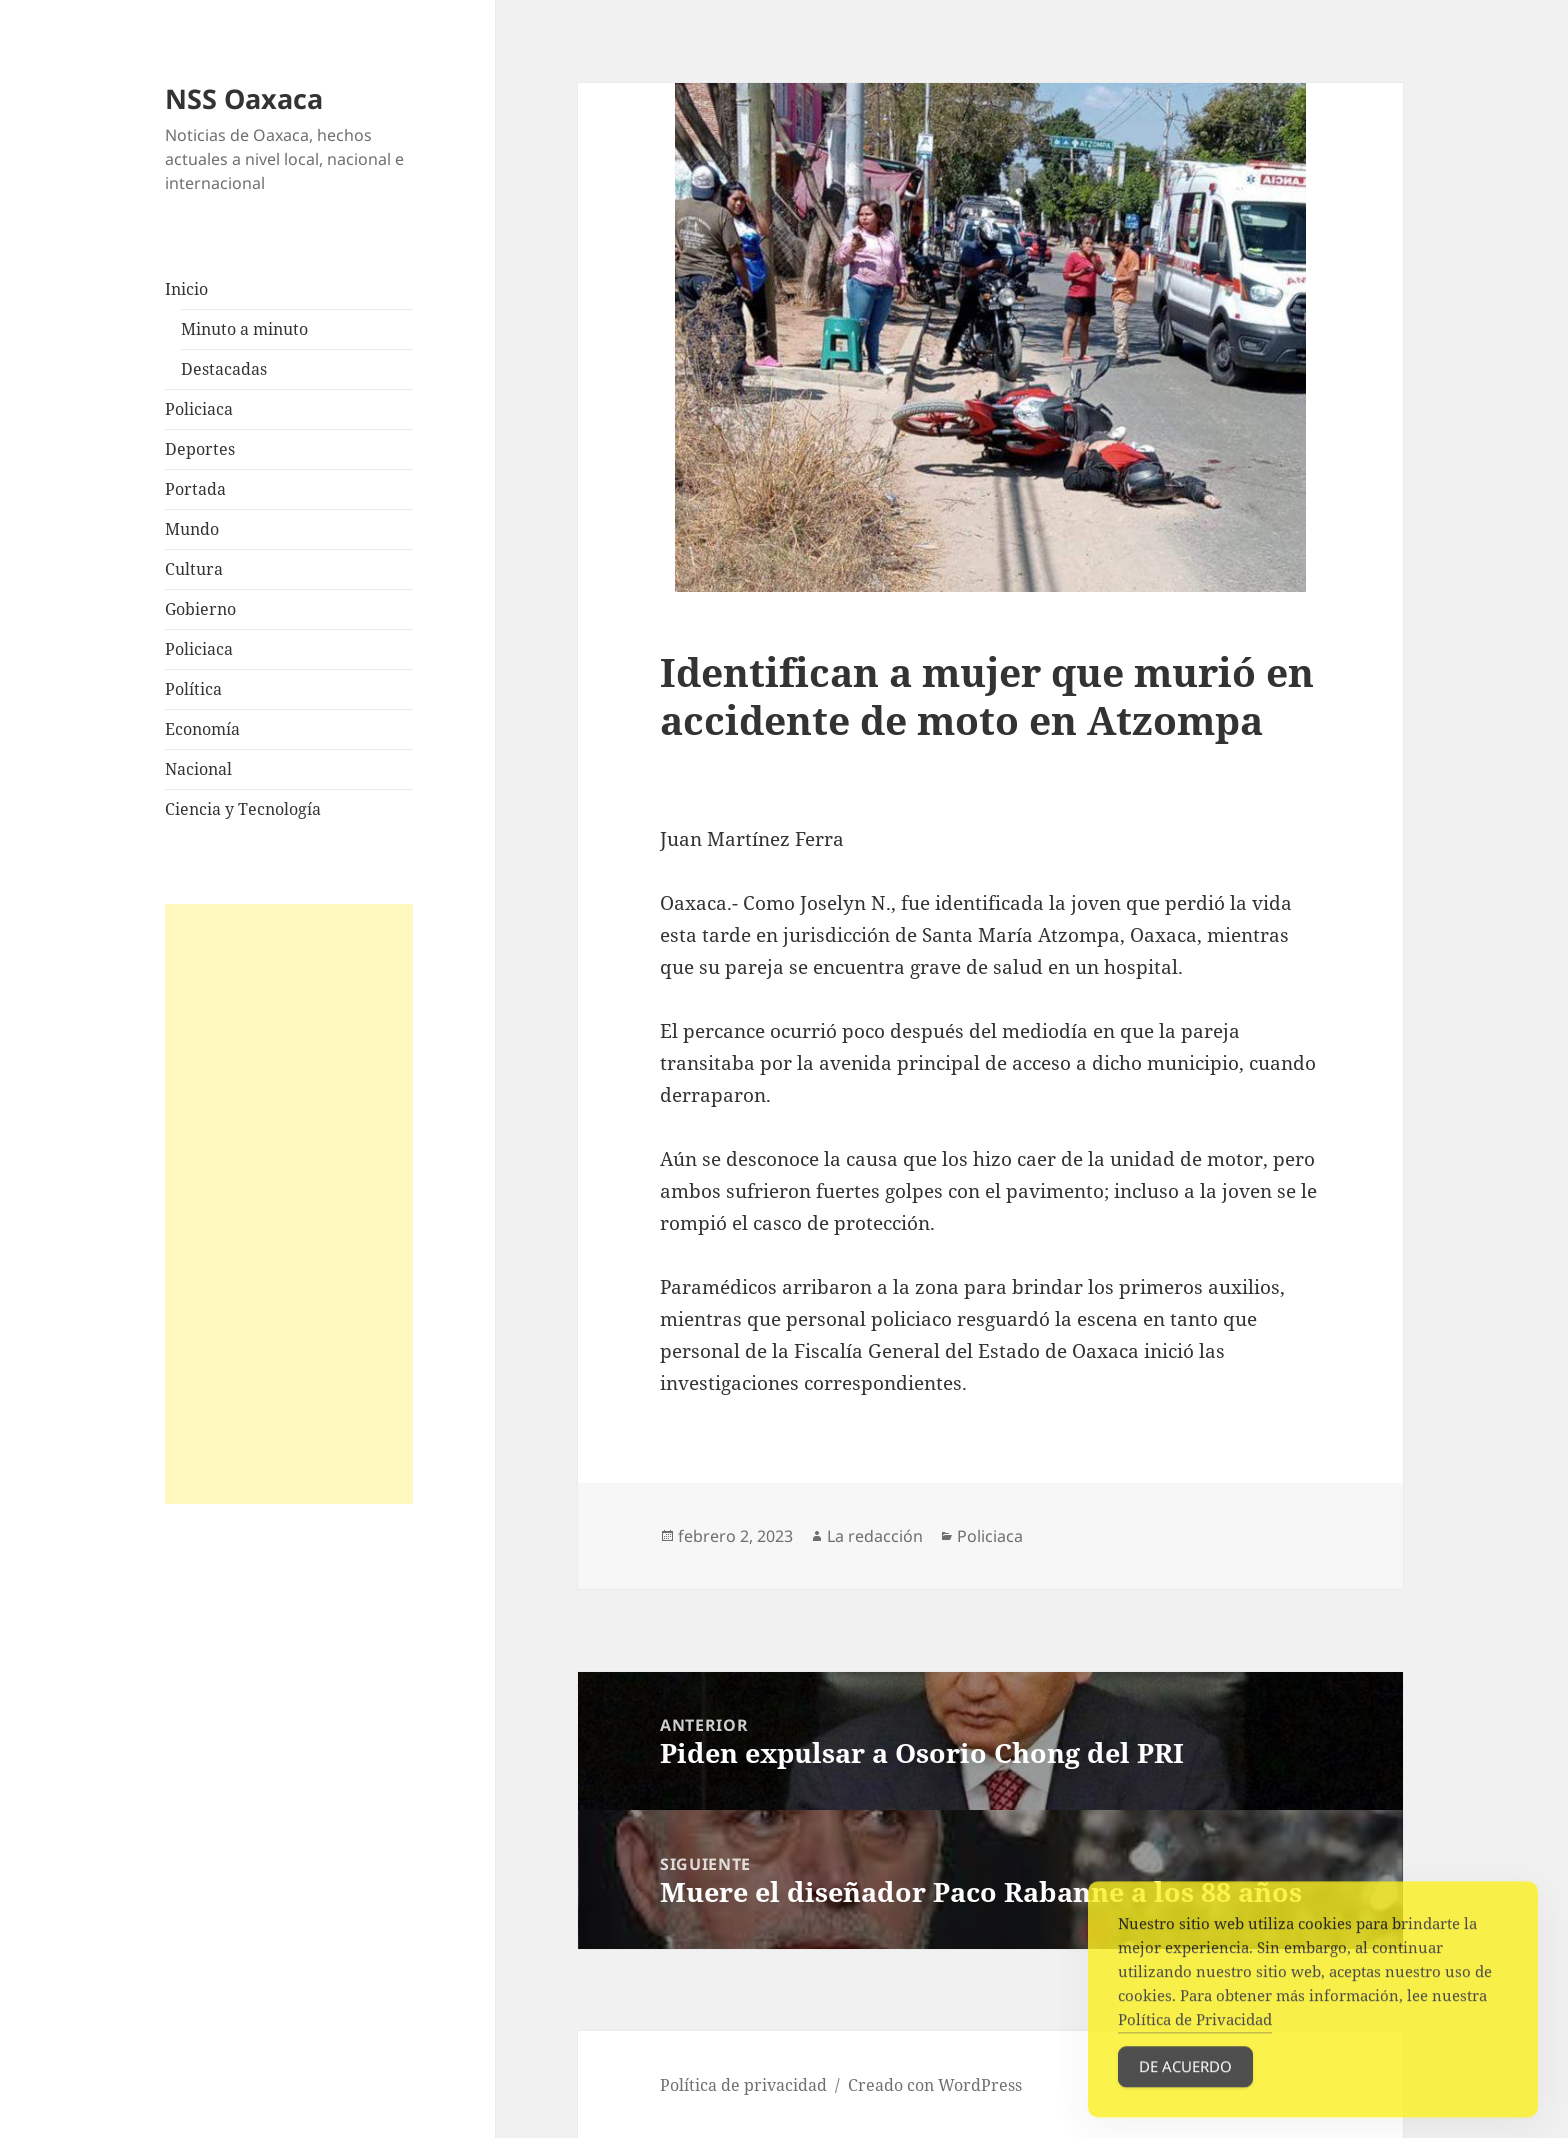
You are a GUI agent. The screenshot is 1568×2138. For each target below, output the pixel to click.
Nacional (198, 769)
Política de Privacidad (1195, 2040)
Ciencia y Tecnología (243, 809)
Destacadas (224, 369)
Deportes (200, 449)
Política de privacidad (743, 2085)
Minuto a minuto (244, 329)
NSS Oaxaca (244, 98)
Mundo (192, 529)
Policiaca (199, 409)
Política (193, 689)
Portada (195, 489)
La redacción (875, 1536)
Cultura (194, 569)
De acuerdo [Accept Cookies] (1185, 2087)
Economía (202, 729)
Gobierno (200, 609)
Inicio (186, 289)
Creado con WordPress (935, 2085)
